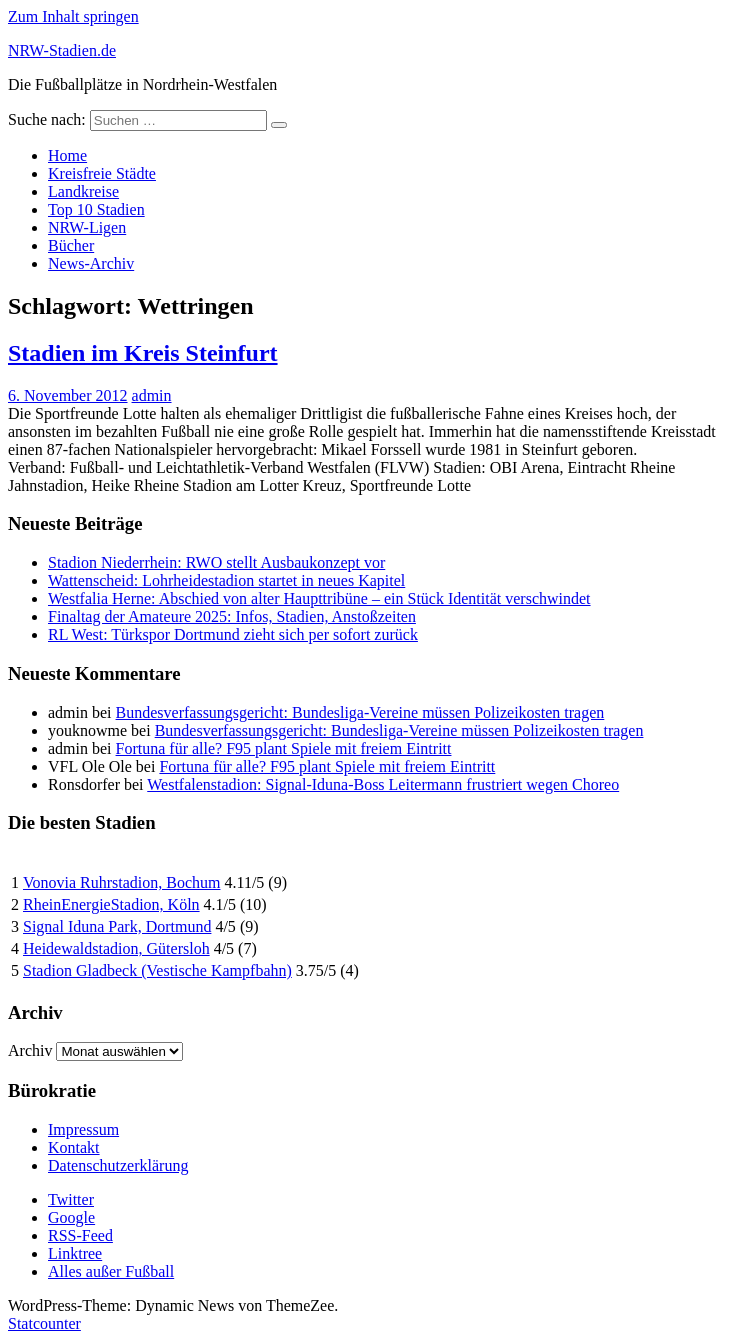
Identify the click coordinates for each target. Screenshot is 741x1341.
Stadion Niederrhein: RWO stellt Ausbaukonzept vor (216, 562)
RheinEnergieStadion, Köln (111, 904)
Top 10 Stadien (96, 209)
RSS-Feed (80, 1235)
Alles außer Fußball (111, 1271)
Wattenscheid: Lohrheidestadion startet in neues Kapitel (226, 580)
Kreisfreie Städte (102, 173)
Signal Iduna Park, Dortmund (117, 926)
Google (71, 1217)
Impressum (83, 1129)
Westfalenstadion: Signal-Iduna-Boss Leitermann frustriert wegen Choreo (383, 784)
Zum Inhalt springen (73, 16)
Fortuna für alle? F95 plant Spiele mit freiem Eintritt (284, 748)
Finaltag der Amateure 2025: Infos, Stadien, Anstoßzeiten (232, 616)
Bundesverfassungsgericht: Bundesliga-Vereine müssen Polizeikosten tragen (360, 712)
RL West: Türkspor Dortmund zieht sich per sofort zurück (233, 634)
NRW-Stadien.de (62, 50)
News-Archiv (91, 263)
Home (67, 155)
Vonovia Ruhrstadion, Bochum (121, 882)
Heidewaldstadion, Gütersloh (116, 948)
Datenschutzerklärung (118, 1165)
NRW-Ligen (87, 227)
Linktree (75, 1253)
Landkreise (83, 191)
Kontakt (74, 1147)
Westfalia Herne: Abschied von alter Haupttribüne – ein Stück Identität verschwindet (319, 598)
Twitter (71, 1199)
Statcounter (44, 1323)
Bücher (71, 245)
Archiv (30, 1050)
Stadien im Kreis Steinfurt (143, 353)
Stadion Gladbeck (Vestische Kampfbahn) (157, 970)
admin (152, 395)
